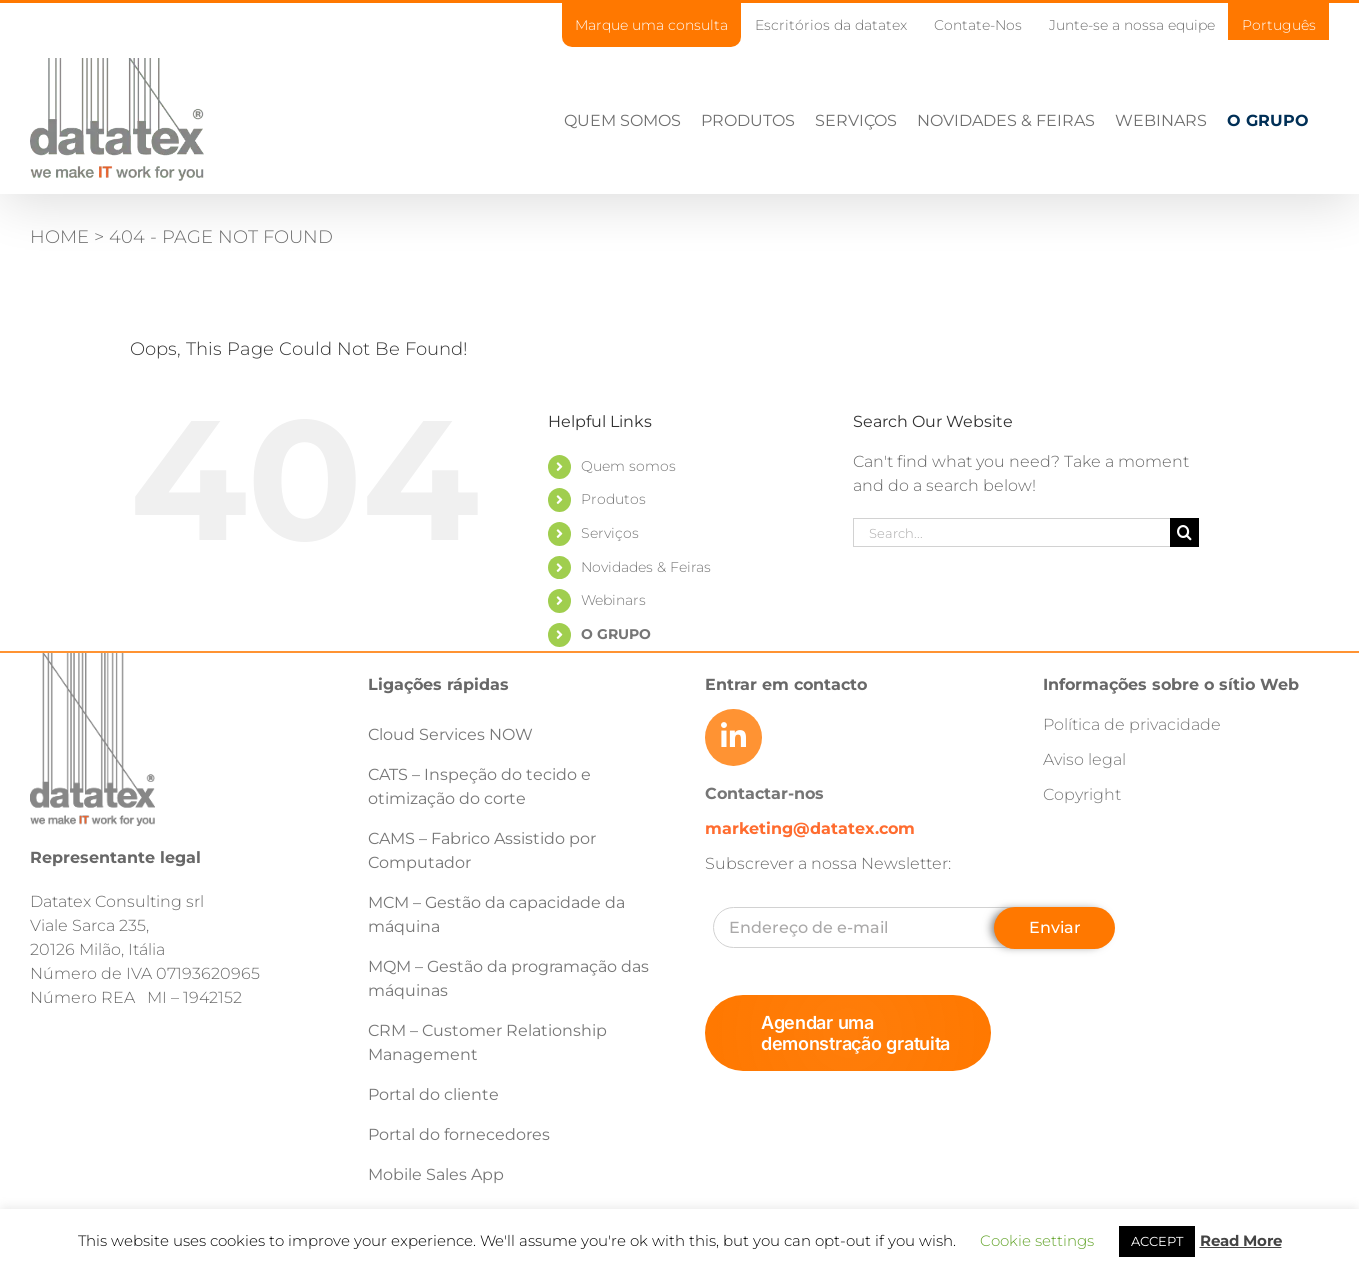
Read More (1241, 1240)
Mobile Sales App (436, 1174)
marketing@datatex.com (810, 828)
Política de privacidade (1132, 724)
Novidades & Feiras (646, 567)
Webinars (613, 600)
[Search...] (1012, 532)
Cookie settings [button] (1037, 1240)
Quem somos (628, 466)
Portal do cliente (433, 1094)
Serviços (610, 533)
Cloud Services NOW (450, 734)
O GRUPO (616, 634)
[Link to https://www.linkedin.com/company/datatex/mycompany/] (733, 737)
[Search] (1184, 532)
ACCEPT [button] (1157, 1241)
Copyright (1082, 794)
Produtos (613, 499)
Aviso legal (1084, 759)
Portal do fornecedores (459, 1134)
